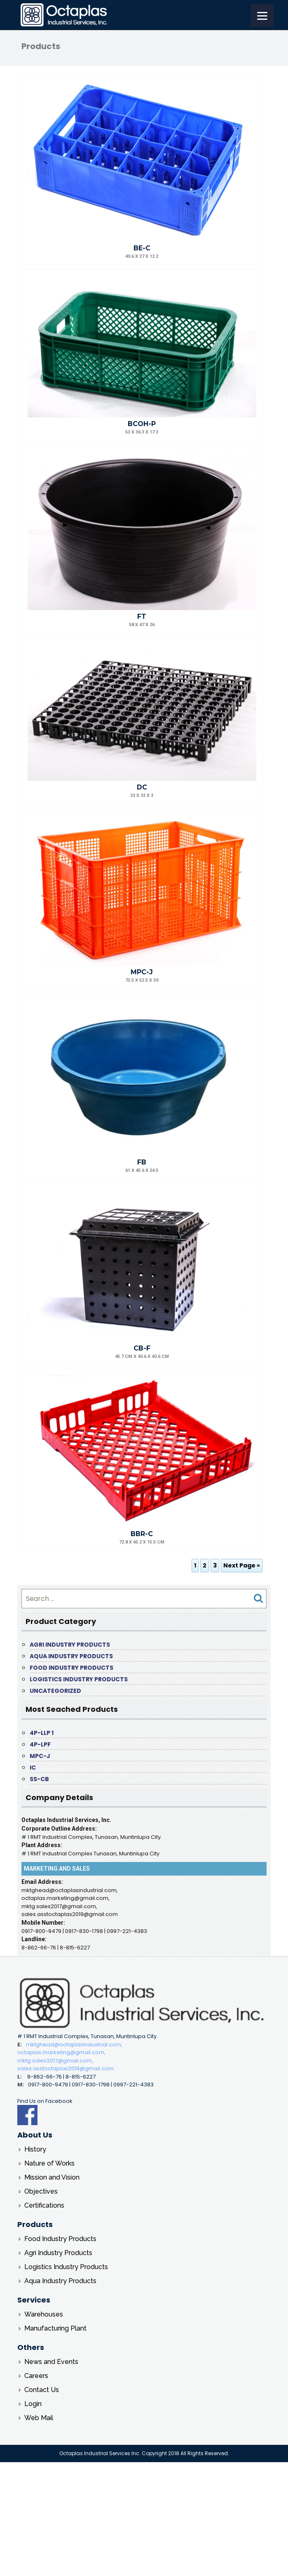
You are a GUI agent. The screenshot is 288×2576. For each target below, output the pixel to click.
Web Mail (38, 2418)
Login (33, 2404)
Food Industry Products (71, 1668)
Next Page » (241, 1565)
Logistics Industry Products (79, 1679)
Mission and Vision (52, 2177)
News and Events (51, 2362)
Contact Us (41, 2390)
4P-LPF (40, 1744)
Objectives (41, 2191)
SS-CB (39, 1779)
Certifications (44, 2205)
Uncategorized (55, 1691)
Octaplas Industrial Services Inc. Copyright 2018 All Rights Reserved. (144, 2453)
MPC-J (40, 1756)
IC (33, 1767)
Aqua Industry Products (71, 1656)
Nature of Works (49, 2163)
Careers (36, 2376)
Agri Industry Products (70, 1644)
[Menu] (262, 15)
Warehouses (43, 2314)
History (35, 2149)
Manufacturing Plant (55, 2328)
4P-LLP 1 (42, 1733)
